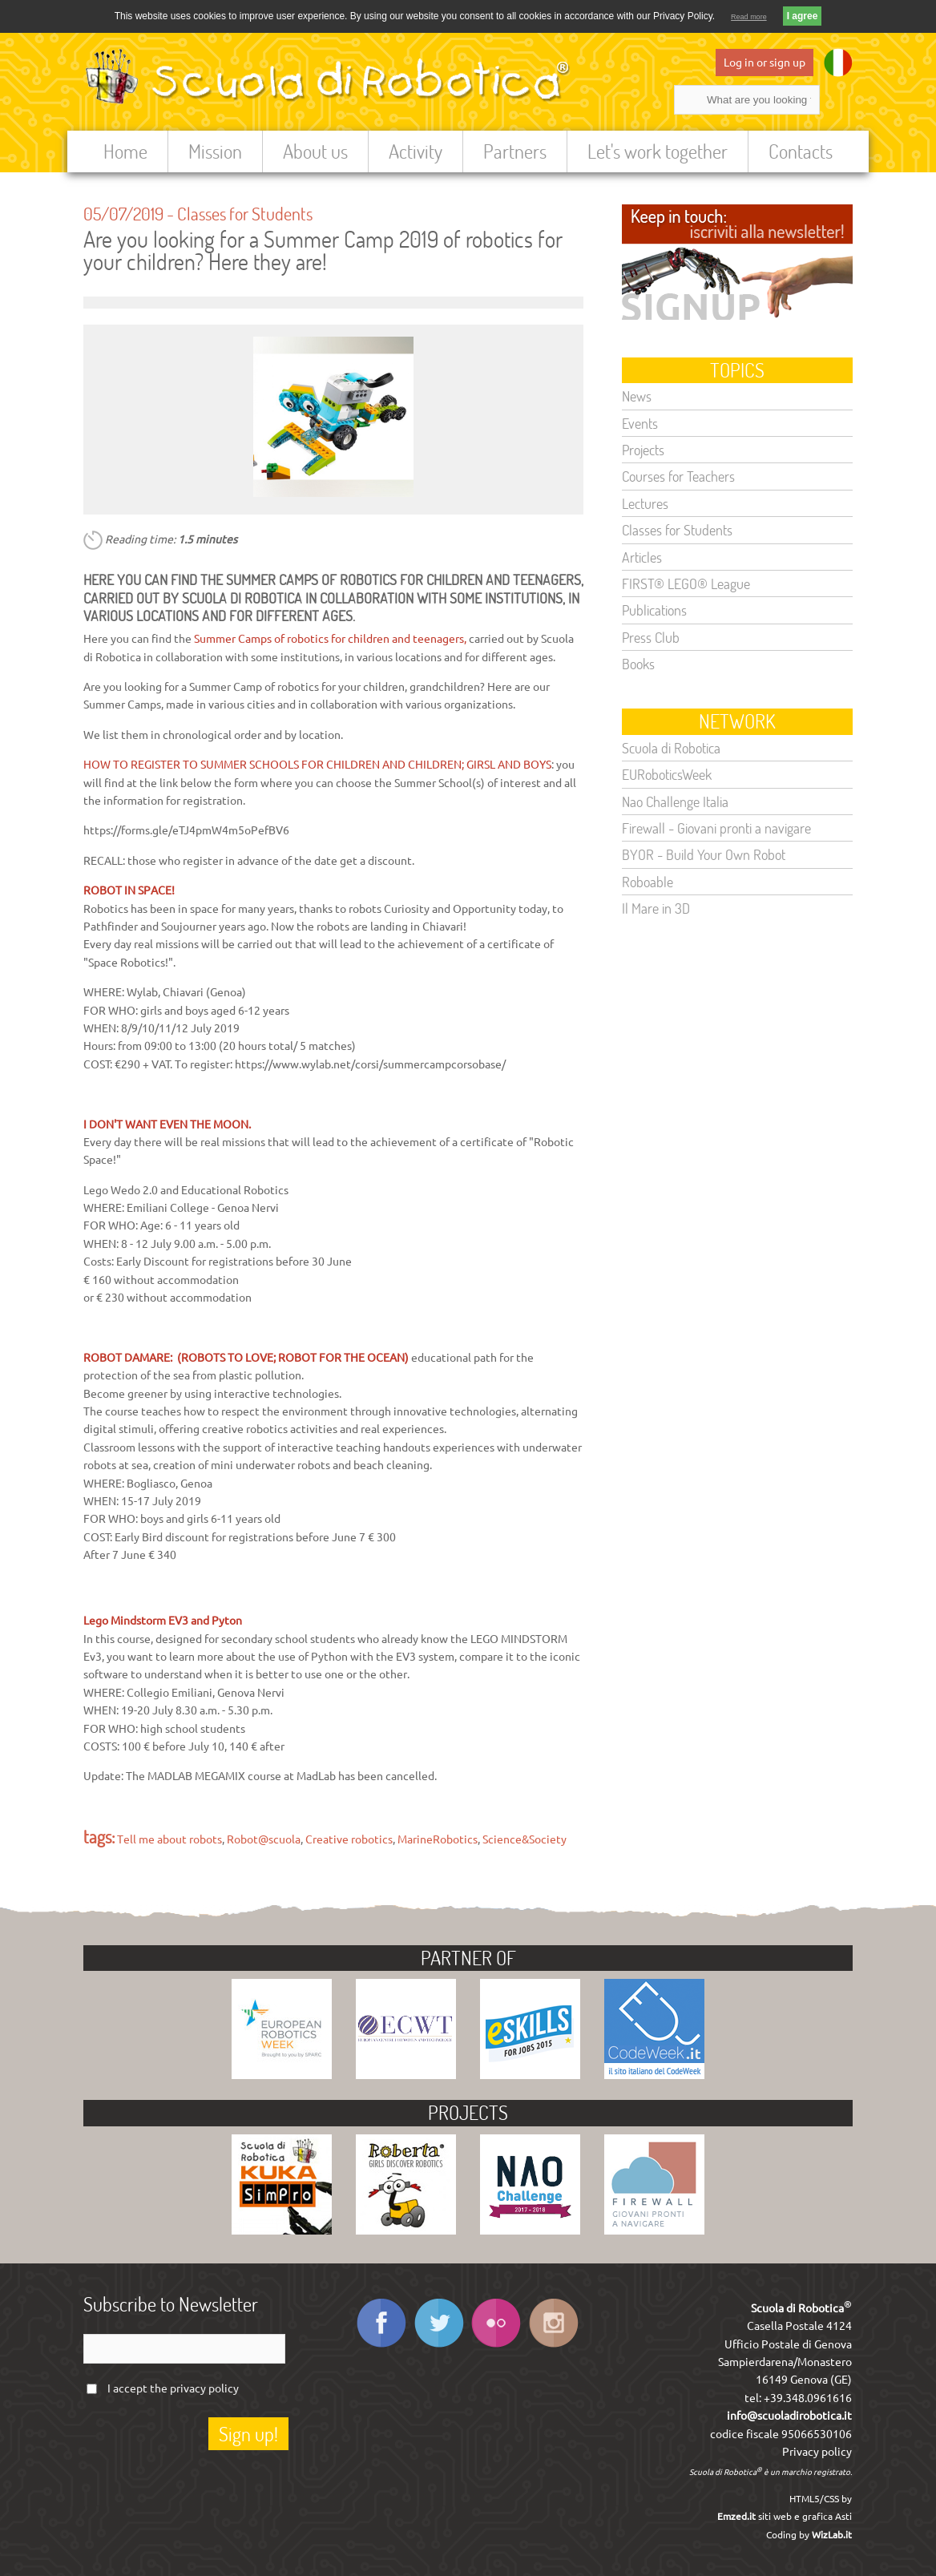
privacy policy (204, 2388)
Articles (642, 557)
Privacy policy (817, 2451)
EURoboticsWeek (667, 774)
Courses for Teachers (678, 476)
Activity (415, 151)
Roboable (647, 881)
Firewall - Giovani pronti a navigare (716, 828)
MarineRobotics (437, 1839)
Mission (215, 151)
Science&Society (524, 1839)
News (637, 396)
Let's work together (657, 151)
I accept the (173, 2388)
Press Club (651, 637)
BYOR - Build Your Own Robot (703, 854)
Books (638, 663)
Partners (515, 151)
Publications (654, 610)
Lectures (645, 503)
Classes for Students (245, 213)
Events (640, 423)
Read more (749, 17)
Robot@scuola (264, 1839)
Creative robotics (349, 1839)
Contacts (801, 151)
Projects (643, 449)
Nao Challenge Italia (675, 801)
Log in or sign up (764, 62)
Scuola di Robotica (671, 748)
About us (315, 151)
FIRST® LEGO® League (686, 583)
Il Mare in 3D (656, 908)
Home (125, 151)
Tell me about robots (169, 1839)
